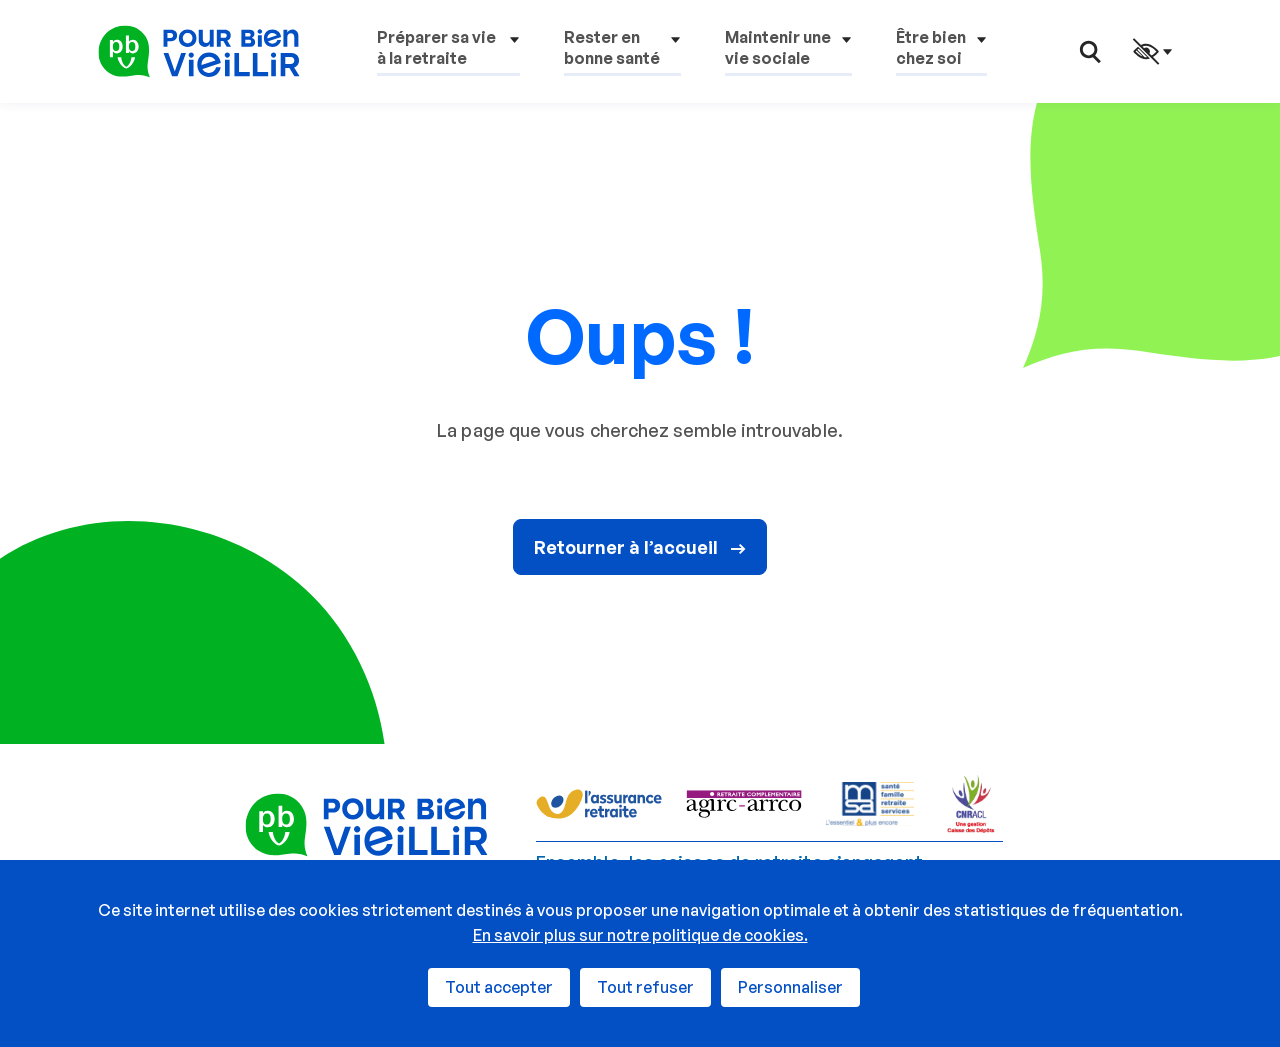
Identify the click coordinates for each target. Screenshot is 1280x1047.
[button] (448, 51)
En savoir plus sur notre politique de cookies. (640, 935)
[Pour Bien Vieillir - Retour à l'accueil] (199, 50)
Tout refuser (645, 987)
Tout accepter (499, 987)
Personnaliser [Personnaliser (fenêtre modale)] (790, 987)
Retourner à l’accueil (640, 547)
